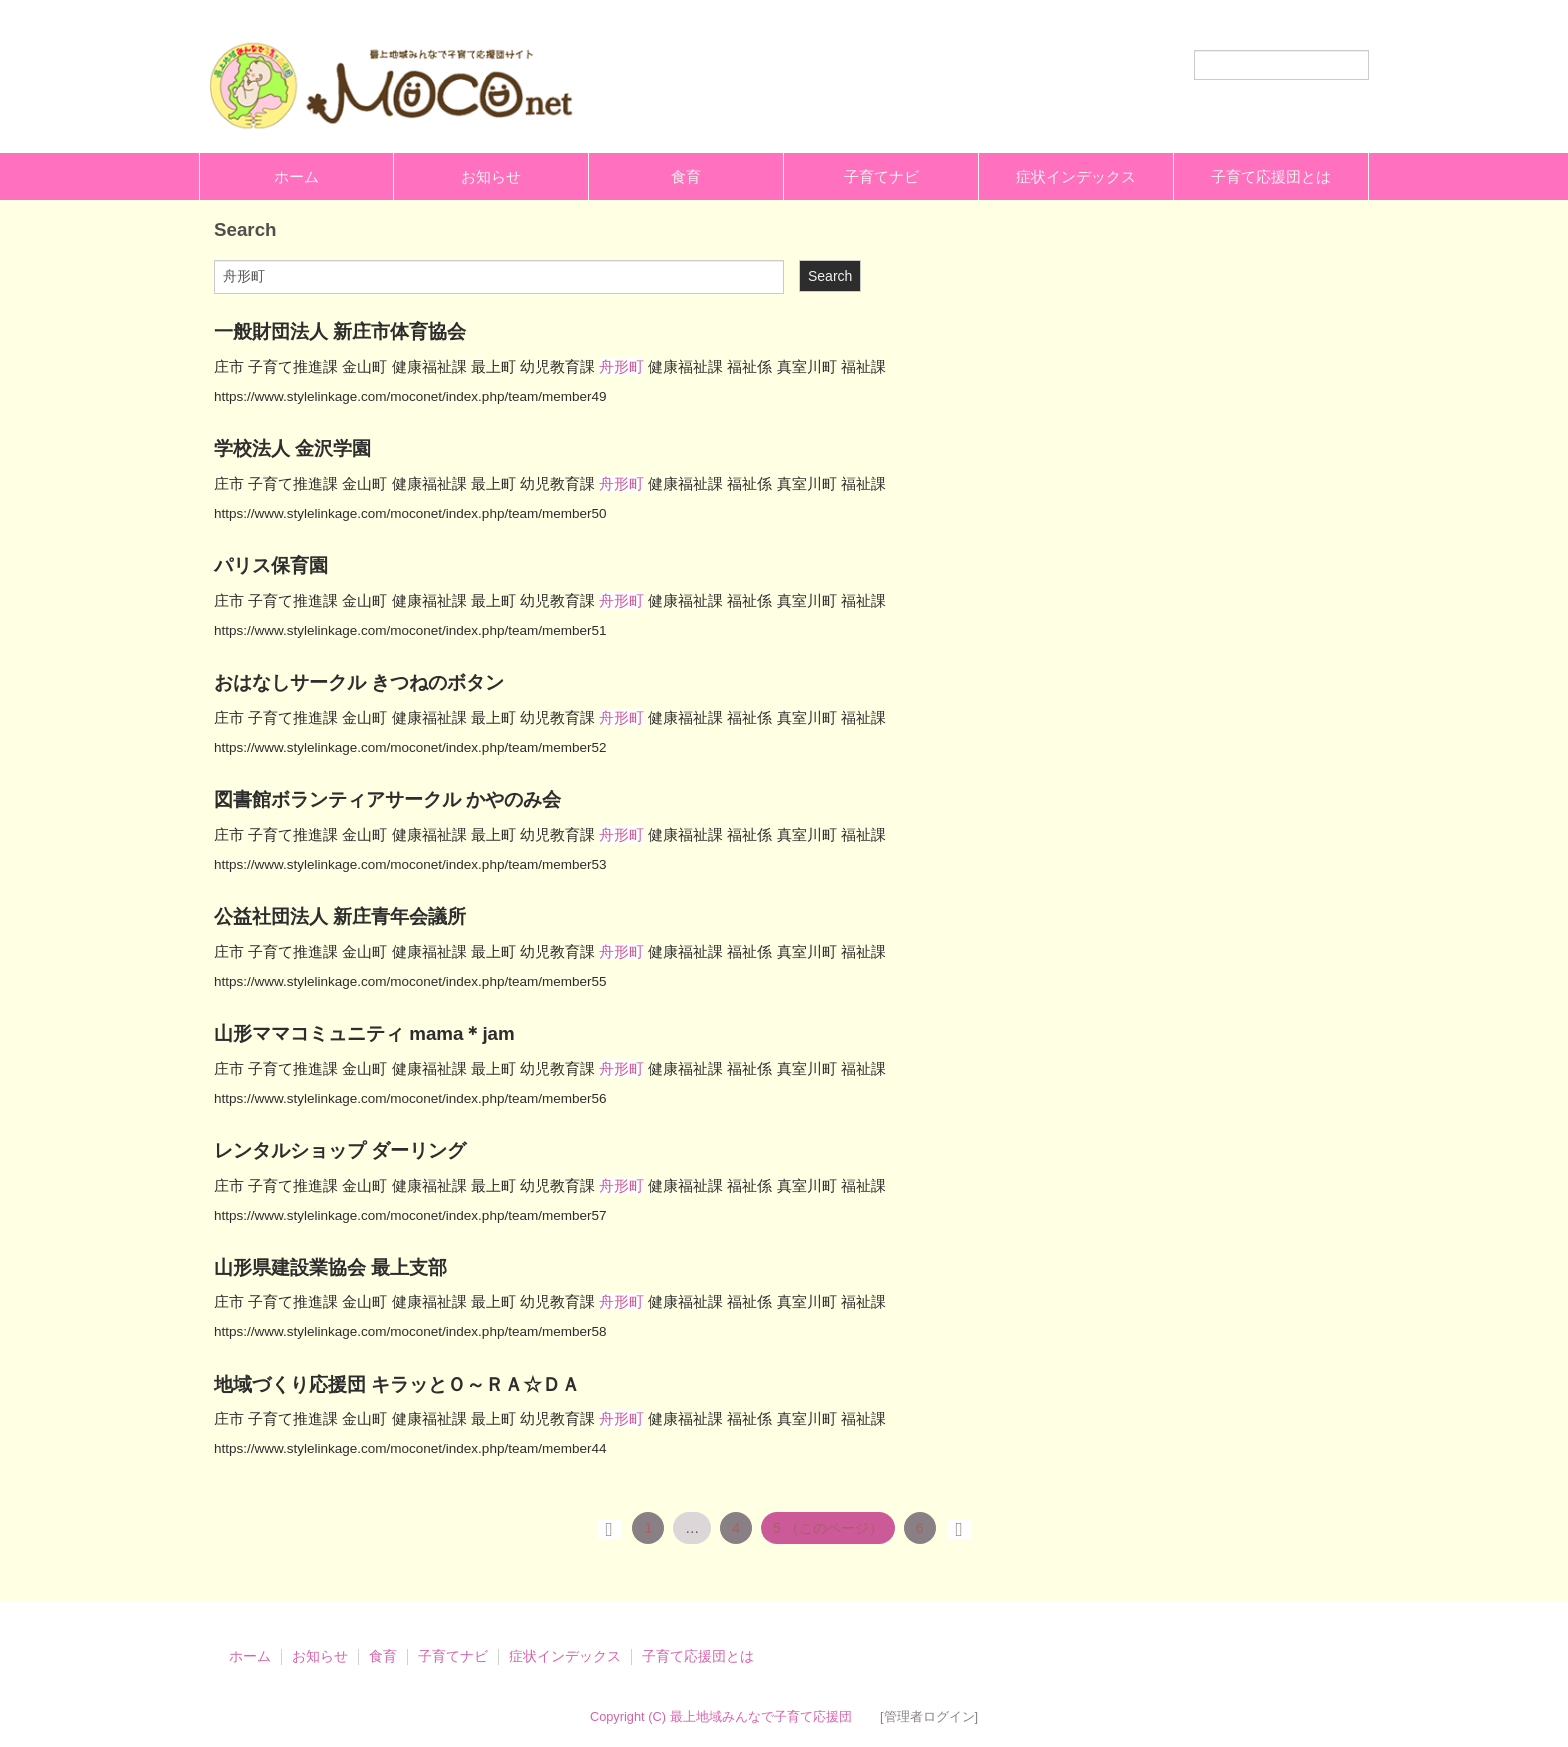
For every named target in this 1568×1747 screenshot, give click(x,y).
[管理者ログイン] (929, 1716)
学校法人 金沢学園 (292, 448)
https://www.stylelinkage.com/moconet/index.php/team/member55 (410, 981)
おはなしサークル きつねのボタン (359, 682)
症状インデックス (1076, 176)
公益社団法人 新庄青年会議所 (340, 916)
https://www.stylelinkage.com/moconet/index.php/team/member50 (410, 513)
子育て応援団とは (1271, 176)
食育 (686, 176)
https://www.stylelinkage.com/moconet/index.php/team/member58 (410, 1331)
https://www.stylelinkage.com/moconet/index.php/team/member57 (410, 1215)
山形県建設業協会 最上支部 (330, 1267)
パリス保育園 (271, 565)
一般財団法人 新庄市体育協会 (340, 331)
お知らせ (491, 176)
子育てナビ (881, 176)
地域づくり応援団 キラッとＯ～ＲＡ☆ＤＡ (397, 1384)
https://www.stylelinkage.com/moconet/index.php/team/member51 (410, 630)
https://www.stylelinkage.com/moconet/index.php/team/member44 (410, 1448)
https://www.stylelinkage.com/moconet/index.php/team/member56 (410, 1098)
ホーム (296, 176)
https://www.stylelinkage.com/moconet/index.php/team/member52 (410, 747)
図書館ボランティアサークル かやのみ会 (387, 799)
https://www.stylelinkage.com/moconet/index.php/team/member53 (410, 864)
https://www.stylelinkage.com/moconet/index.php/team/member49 (410, 396)
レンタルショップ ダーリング (340, 1150)
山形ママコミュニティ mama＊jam (364, 1033)
